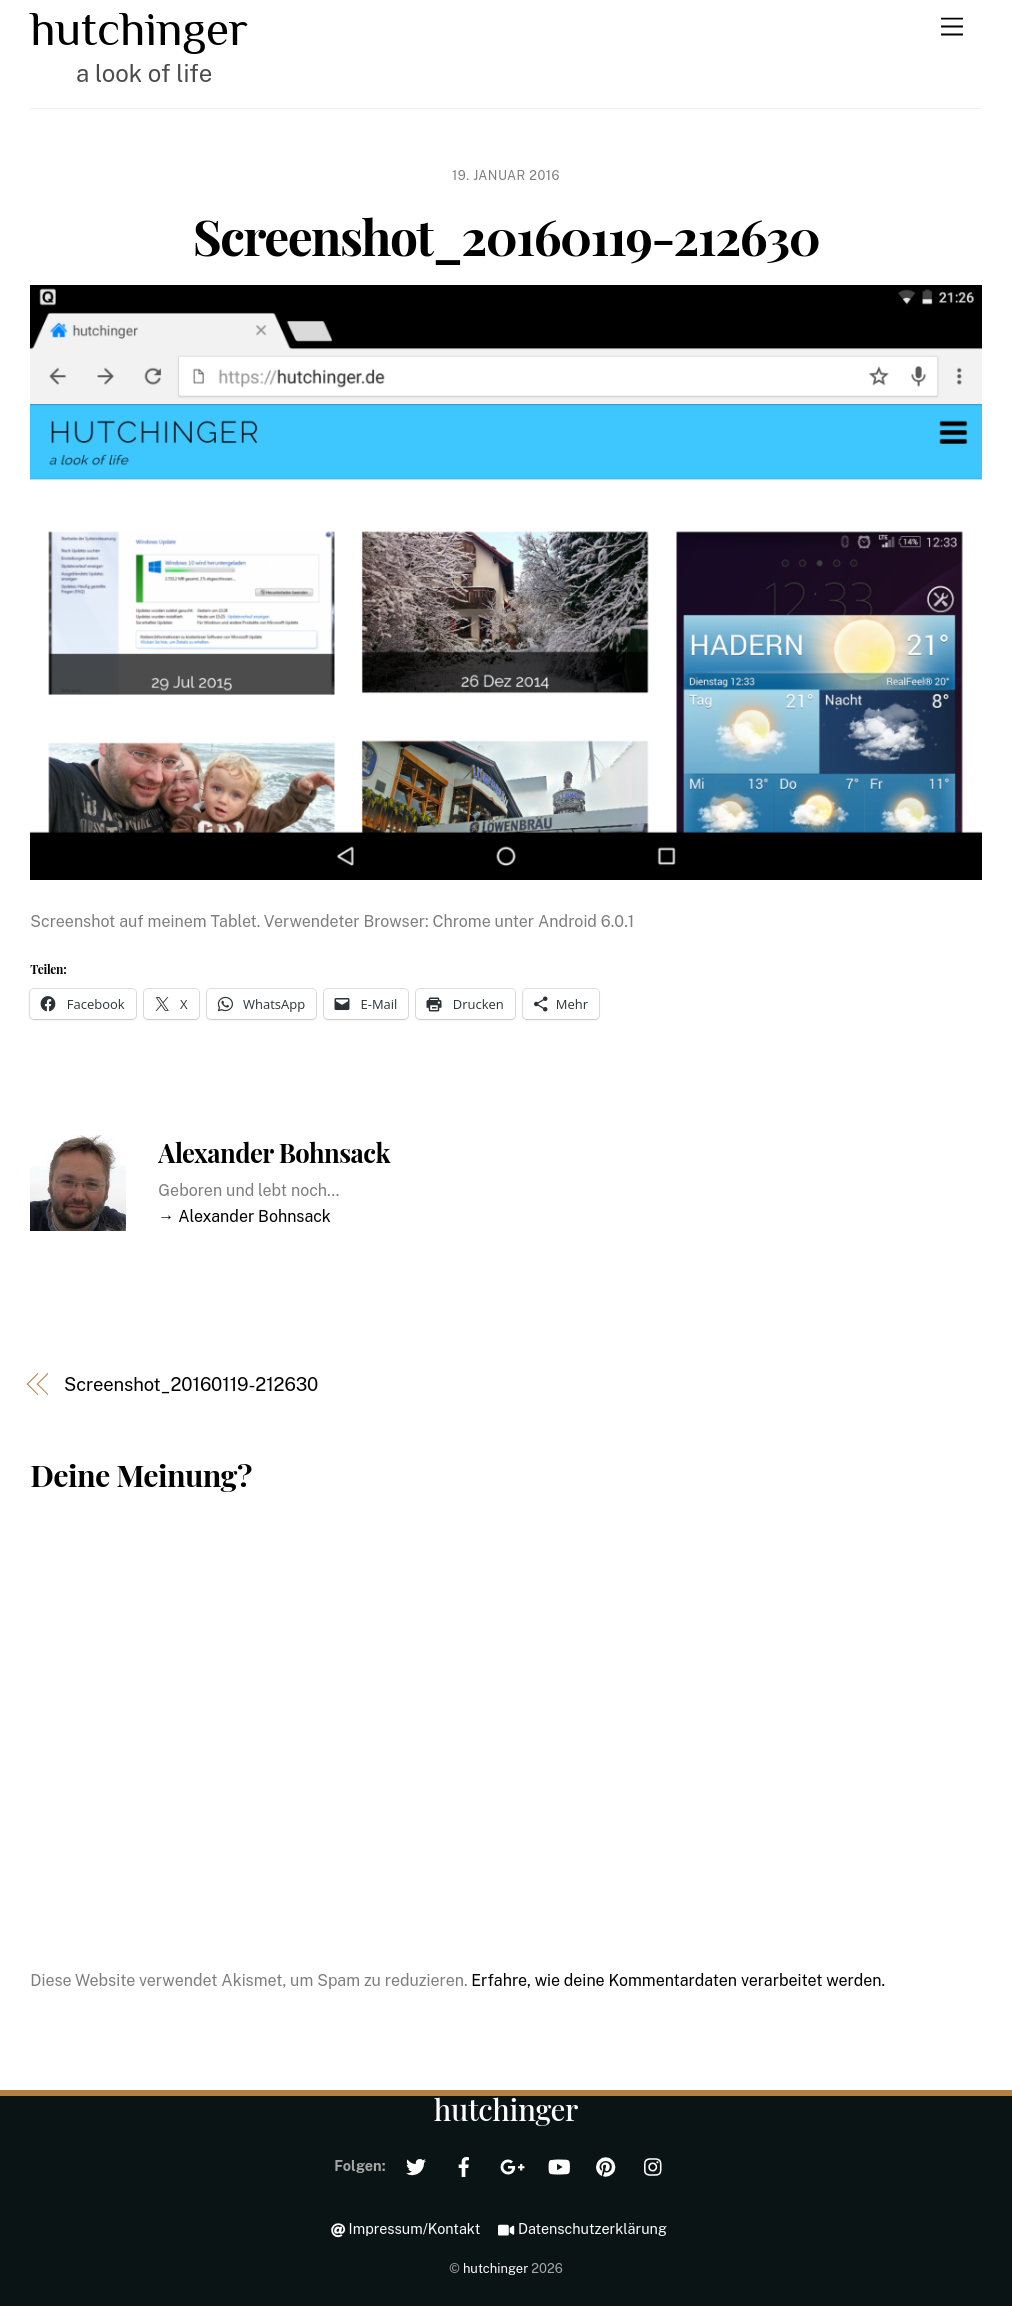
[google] (511, 2164)
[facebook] (464, 2164)
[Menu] (952, 27)
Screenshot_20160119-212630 (506, 235)
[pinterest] (606, 2164)
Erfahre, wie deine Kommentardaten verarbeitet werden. (678, 1980)
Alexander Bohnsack (274, 1152)
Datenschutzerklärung (582, 2228)
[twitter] (416, 2164)
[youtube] (559, 2164)
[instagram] (654, 2164)
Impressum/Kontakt (406, 2228)
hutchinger (495, 2268)
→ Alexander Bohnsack (244, 1216)
